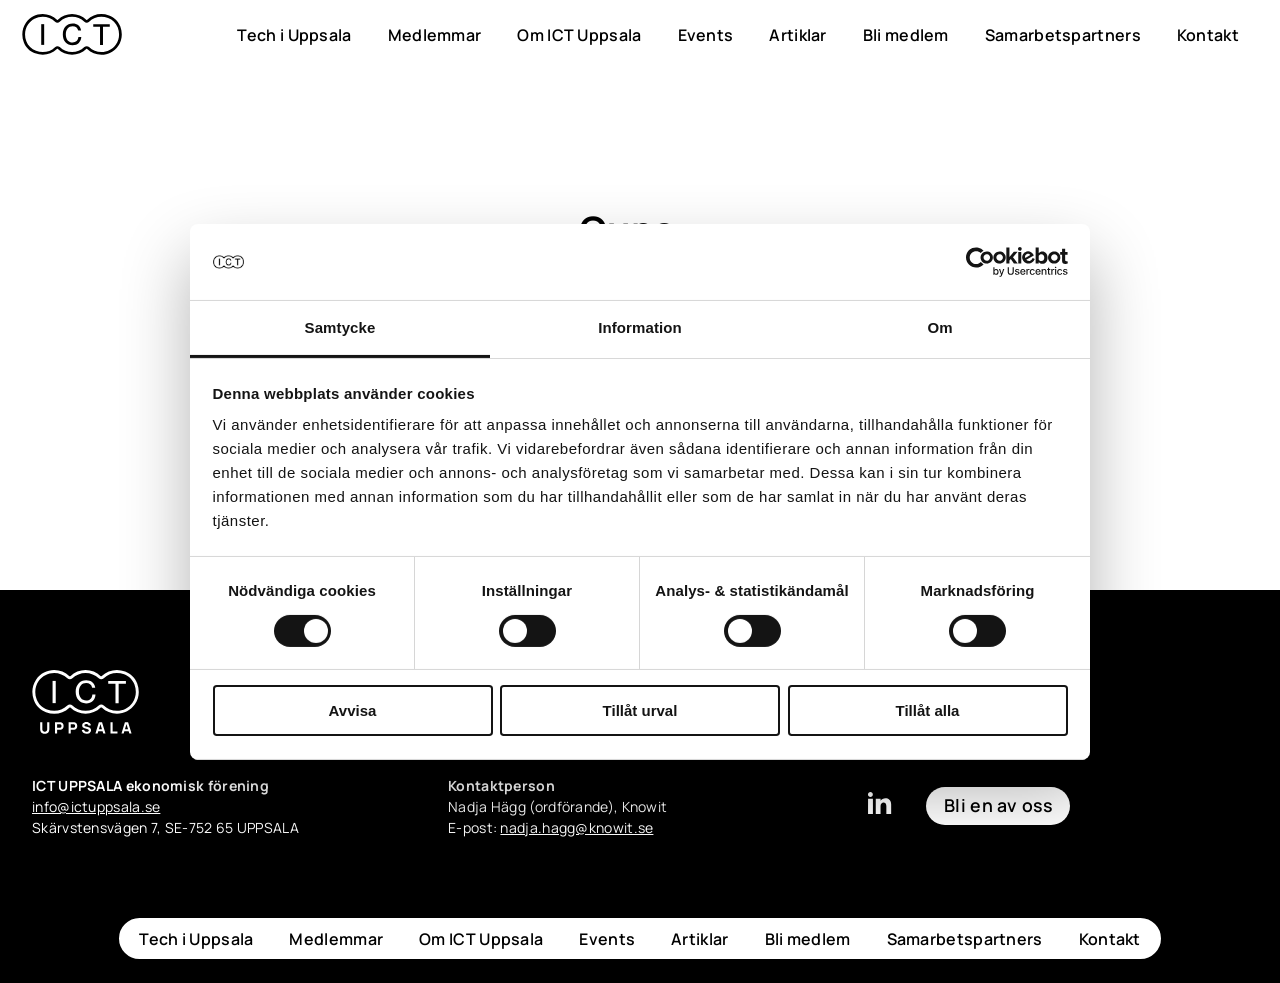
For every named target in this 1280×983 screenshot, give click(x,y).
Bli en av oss (998, 805)
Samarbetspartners (1063, 35)
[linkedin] (879, 812)
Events (706, 35)
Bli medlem (906, 35)
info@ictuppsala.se (96, 806)
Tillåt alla (928, 710)
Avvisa (353, 710)
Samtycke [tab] (340, 327)
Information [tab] (640, 327)
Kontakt (1208, 35)
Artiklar (797, 35)
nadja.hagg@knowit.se (576, 827)
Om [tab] (939, 327)
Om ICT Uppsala (579, 35)
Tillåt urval (640, 710)
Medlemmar (435, 35)
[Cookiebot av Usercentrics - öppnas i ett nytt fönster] (980, 262)
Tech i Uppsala (294, 35)
